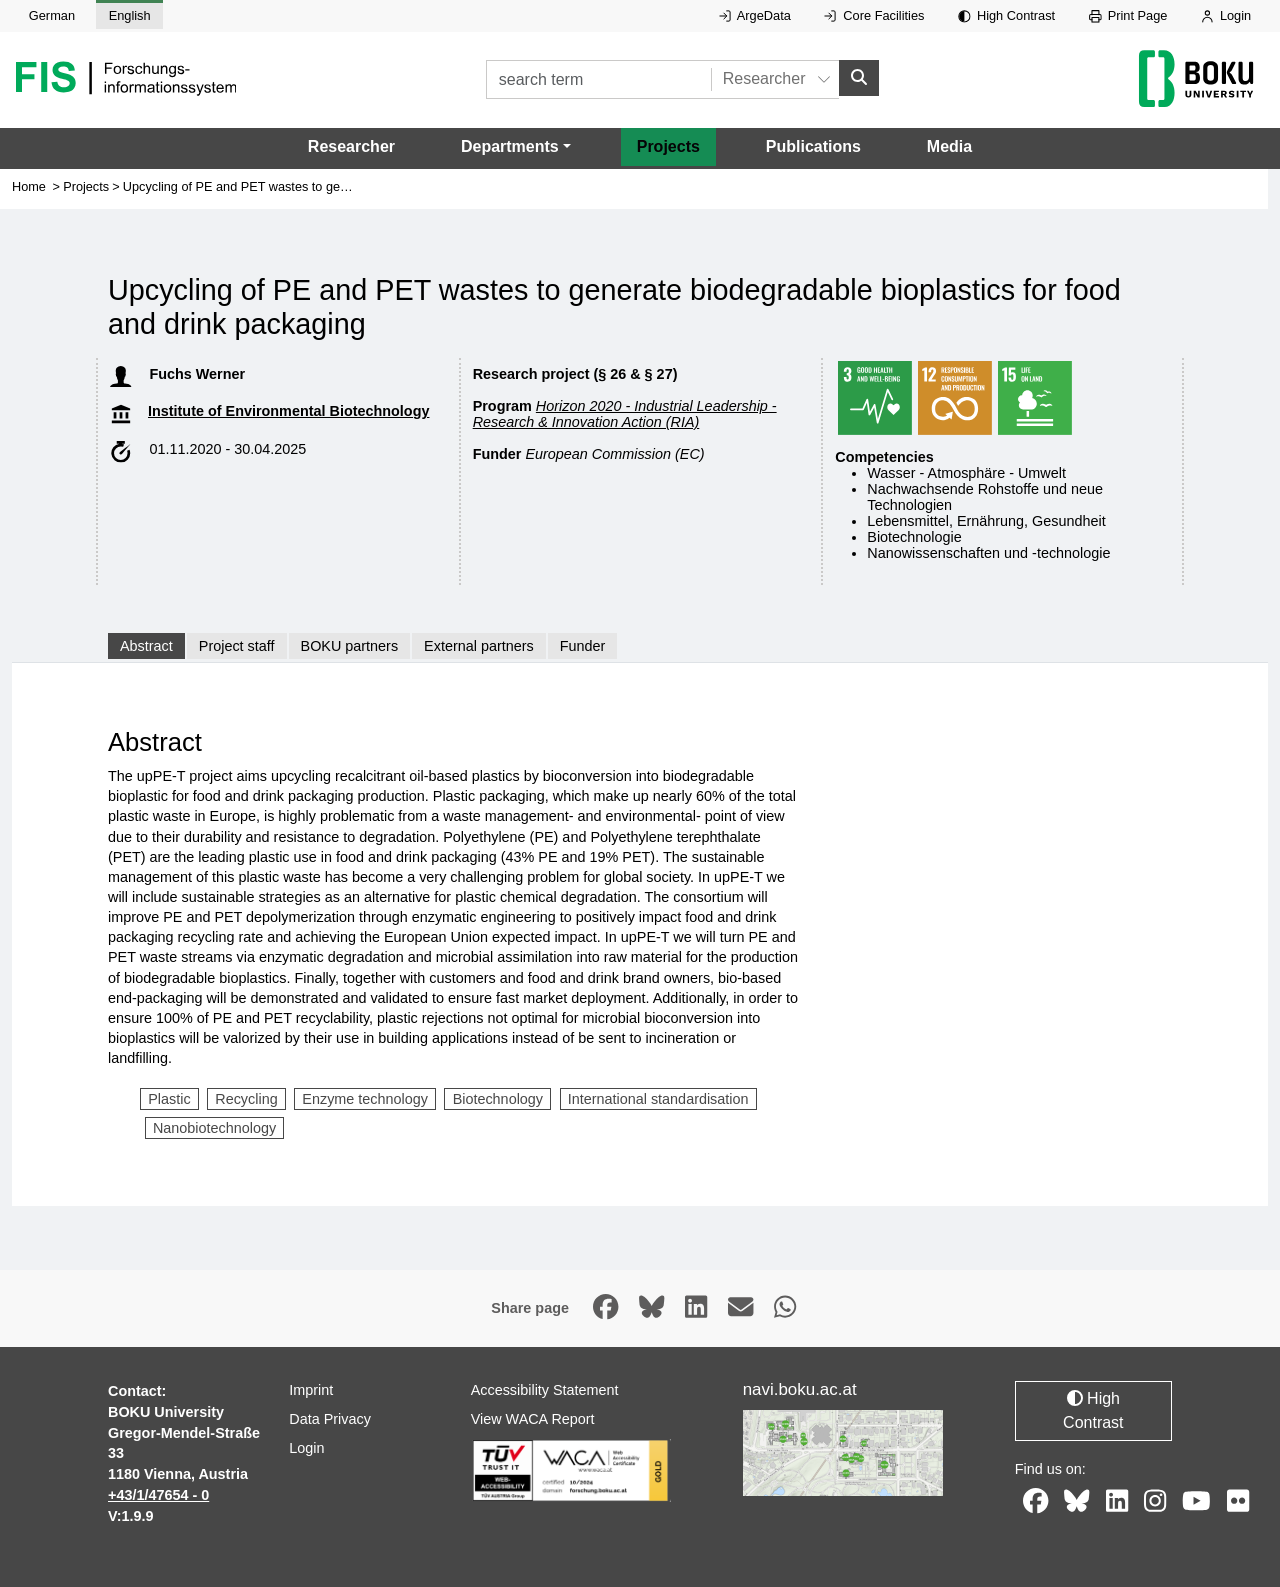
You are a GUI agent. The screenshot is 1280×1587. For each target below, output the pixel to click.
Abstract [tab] (146, 646)
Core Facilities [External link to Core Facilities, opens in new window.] (874, 15)
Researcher (351, 146)
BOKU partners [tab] (350, 646)
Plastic (169, 1099)
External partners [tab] (479, 646)
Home (29, 186)
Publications (813, 146)
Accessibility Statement (545, 1390)
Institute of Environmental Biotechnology (288, 411)
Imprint (311, 1390)
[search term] (598, 79)
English (130, 15)
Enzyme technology (365, 1099)
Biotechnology (498, 1099)
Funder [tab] (583, 646)
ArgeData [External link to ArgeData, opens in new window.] (755, 15)
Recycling (246, 1099)
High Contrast (1006, 15)
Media (949, 146)
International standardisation (658, 1099)
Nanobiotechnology (214, 1128)
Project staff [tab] (237, 646)
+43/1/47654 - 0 (158, 1495)
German (52, 15)
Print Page (1128, 15)
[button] (516, 147)
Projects (668, 146)
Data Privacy (330, 1419)
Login (1226, 15)
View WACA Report (533, 1419)
